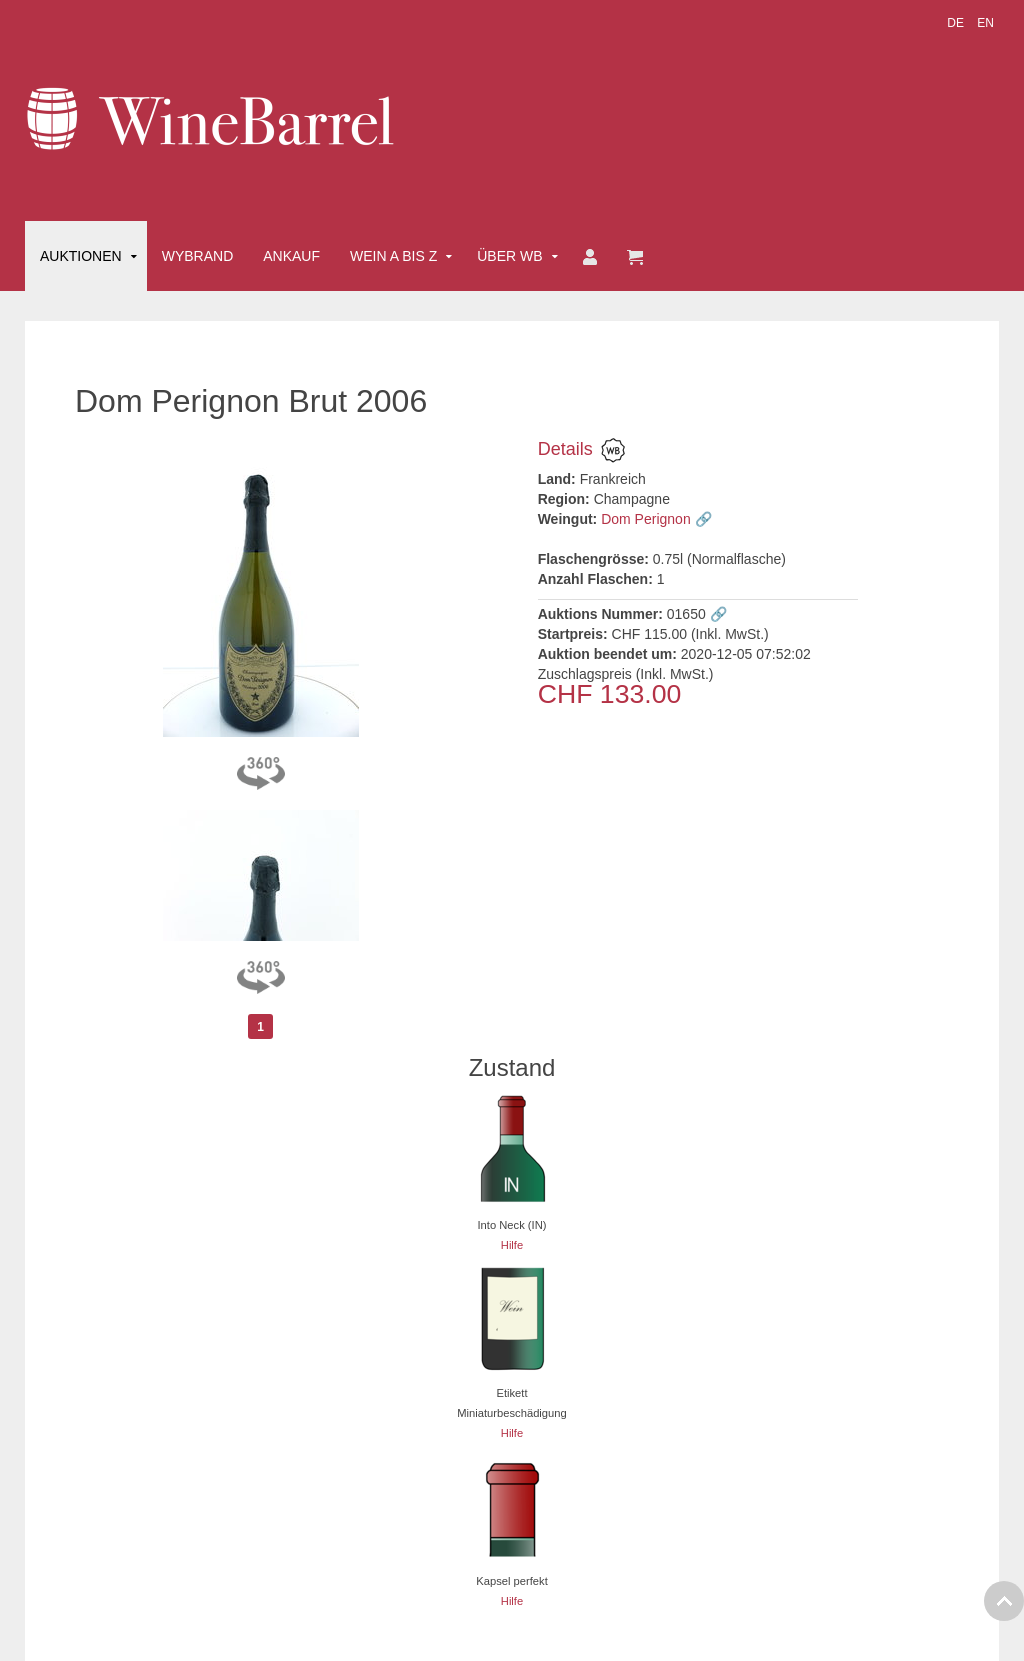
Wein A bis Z (393, 256)
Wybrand (198, 256)
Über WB (509, 256)
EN (985, 23)
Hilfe (512, 1245)
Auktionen (81, 256)
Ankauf (291, 256)
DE (957, 23)
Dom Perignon (646, 519)
